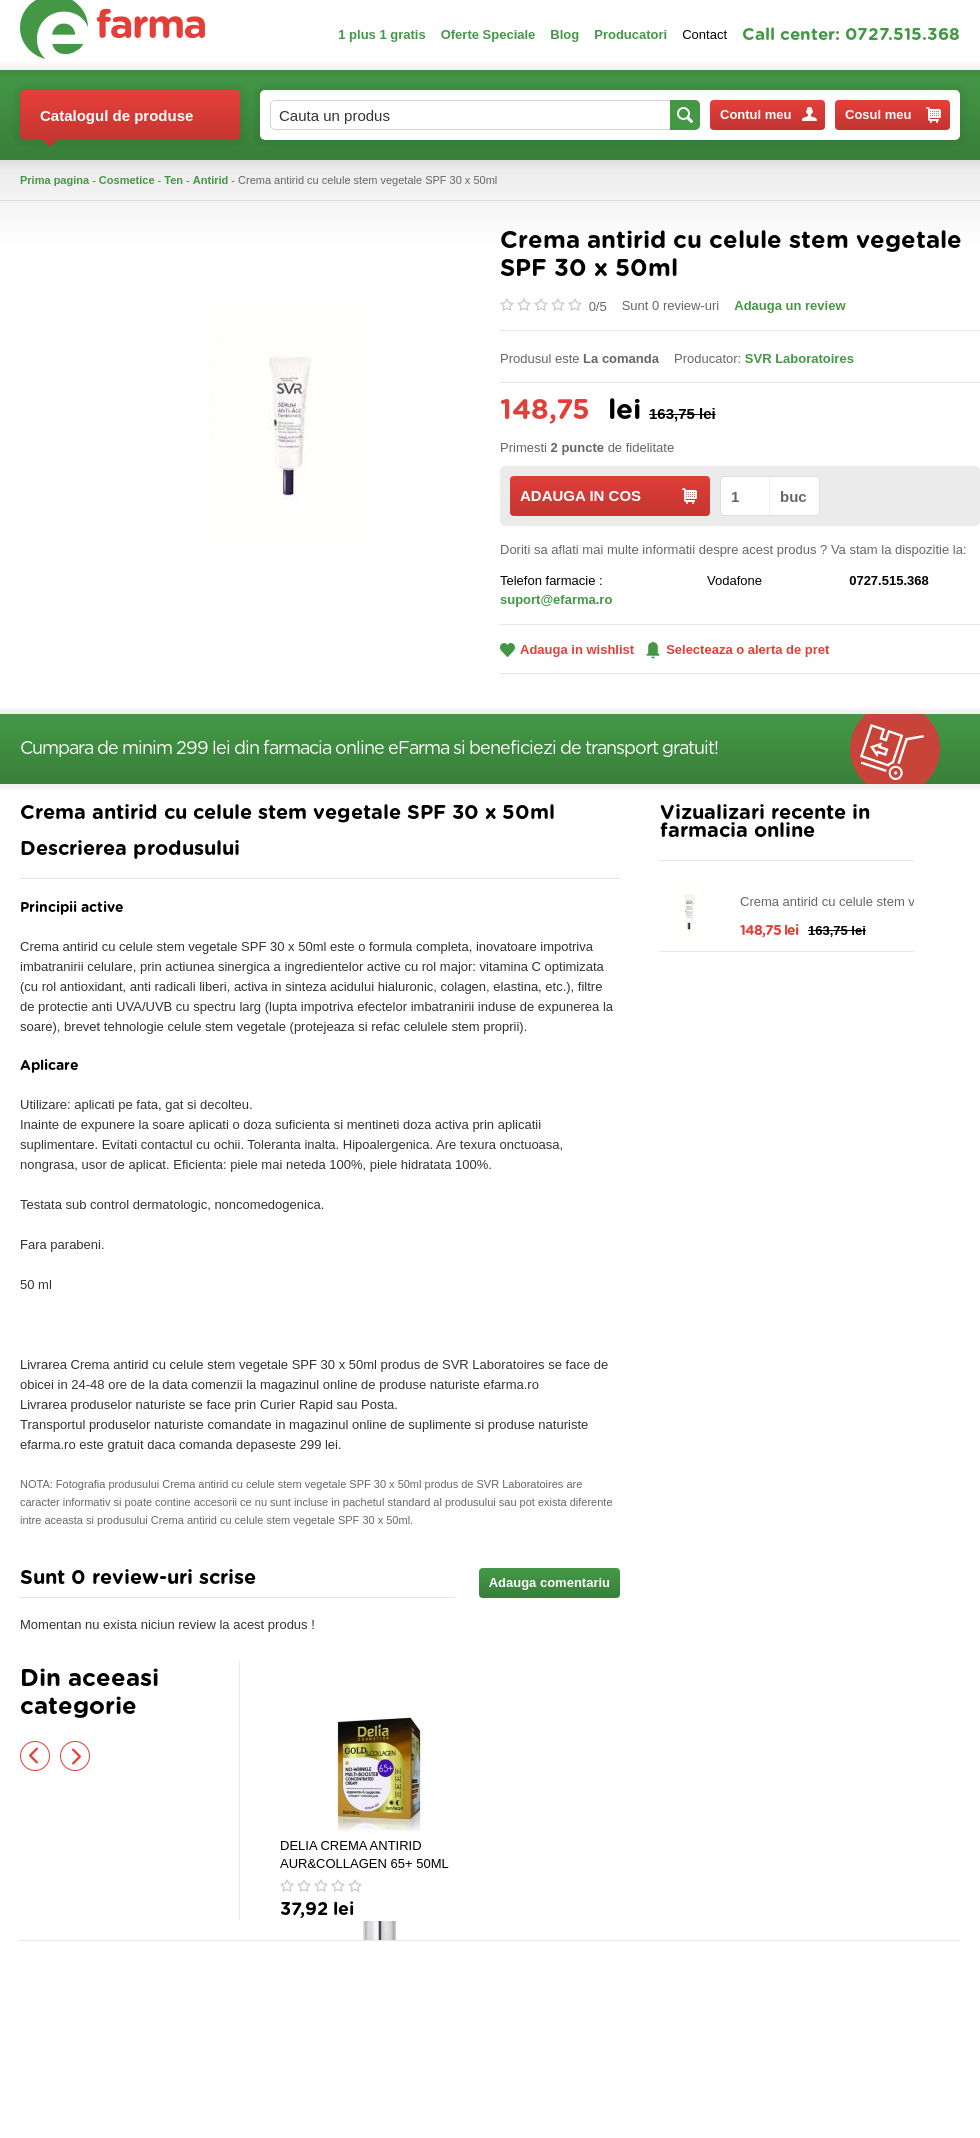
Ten (173, 180)
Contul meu (768, 114)
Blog (564, 34)
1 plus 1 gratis (381, 34)
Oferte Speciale (488, 34)
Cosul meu (893, 115)
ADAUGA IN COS (608, 495)
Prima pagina (54, 180)
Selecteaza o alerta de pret (737, 650)
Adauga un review (789, 305)
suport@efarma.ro (556, 599)
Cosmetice (127, 180)
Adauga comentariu (549, 1582)
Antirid (210, 180)
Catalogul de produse (116, 123)
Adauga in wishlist (567, 649)
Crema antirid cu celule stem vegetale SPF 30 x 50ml (849, 902)
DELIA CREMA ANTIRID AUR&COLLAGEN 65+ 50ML (364, 1854)
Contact (704, 34)
